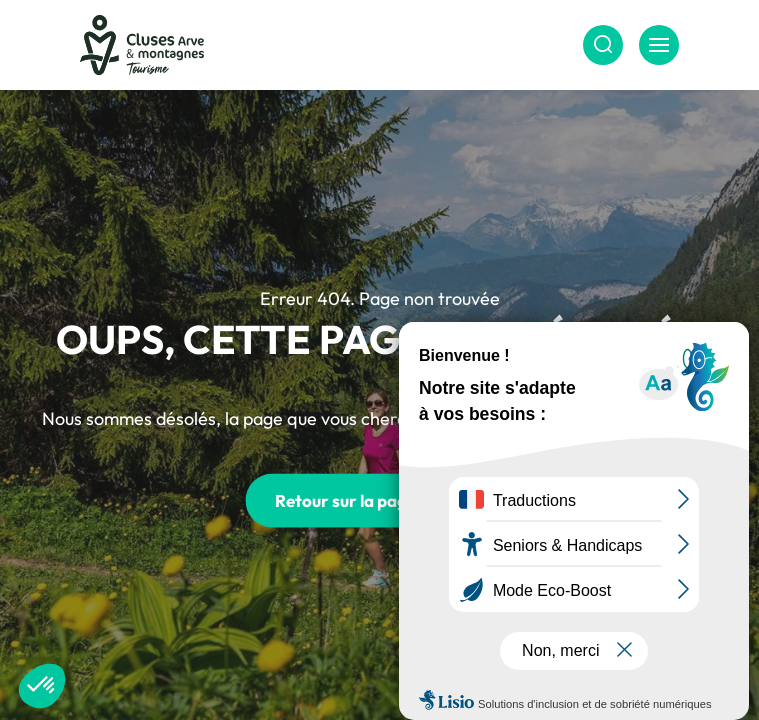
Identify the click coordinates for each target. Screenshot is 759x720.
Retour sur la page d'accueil (379, 500)
